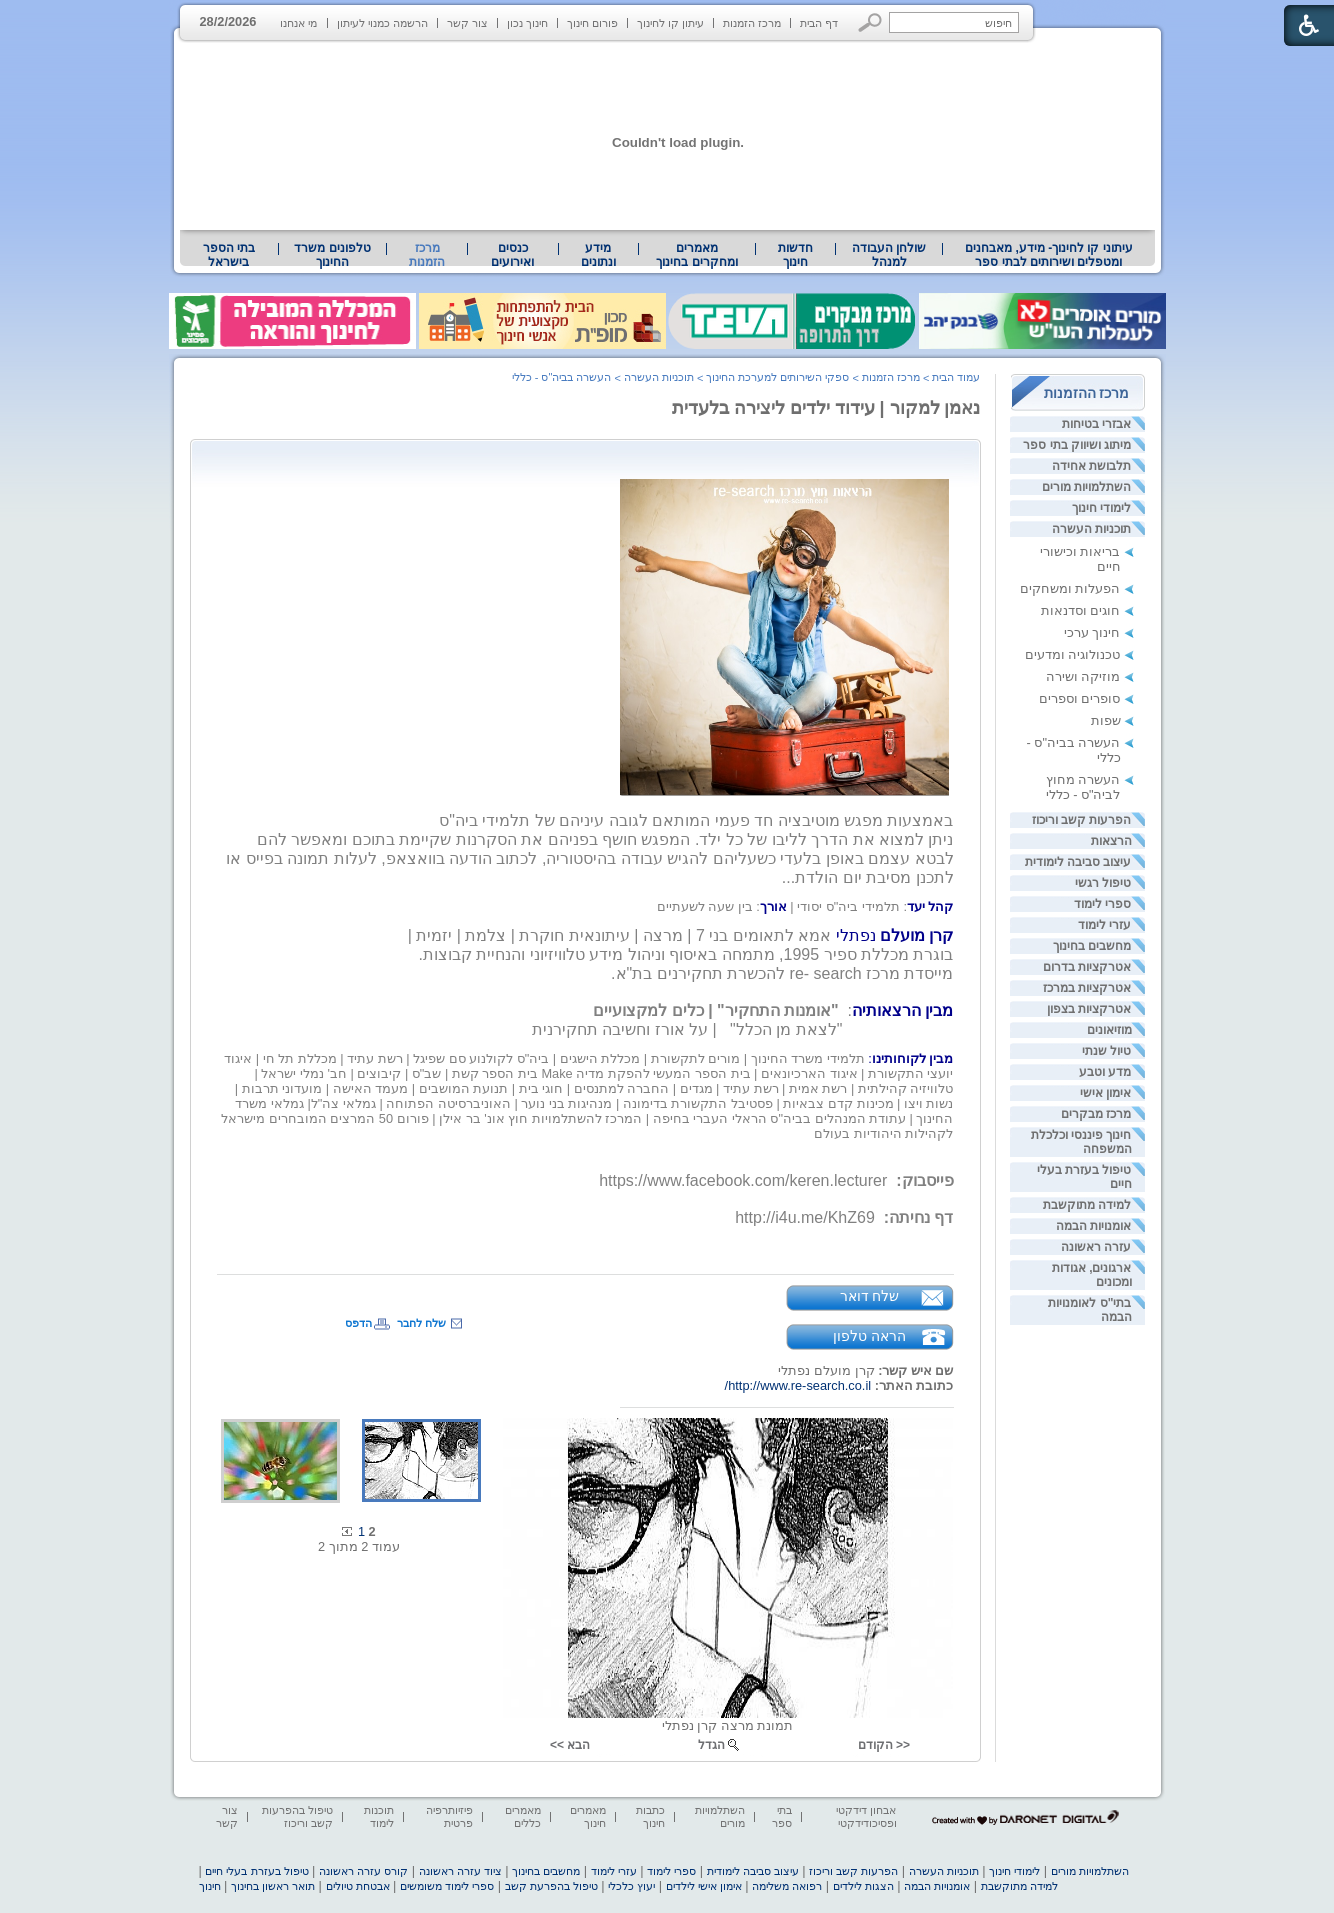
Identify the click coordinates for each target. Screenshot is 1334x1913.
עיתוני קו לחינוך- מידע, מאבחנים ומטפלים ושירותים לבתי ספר (1049, 255)
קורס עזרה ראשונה (363, 1871)
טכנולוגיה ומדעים (1073, 654)
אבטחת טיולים (358, 1886)
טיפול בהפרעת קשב (551, 1886)
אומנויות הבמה (1093, 1226)
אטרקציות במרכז (1087, 988)
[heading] (805, 906)
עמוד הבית (956, 377)
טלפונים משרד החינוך (332, 255)
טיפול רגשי (1103, 883)
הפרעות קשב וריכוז (1082, 820)
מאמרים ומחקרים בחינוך (696, 255)
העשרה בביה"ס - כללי (562, 377)
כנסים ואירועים (512, 255)
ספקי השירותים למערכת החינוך (777, 377)
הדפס (358, 1323)
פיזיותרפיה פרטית (449, 1816)
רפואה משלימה (787, 1886)
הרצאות (1111, 841)
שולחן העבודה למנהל (889, 255)
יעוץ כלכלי (631, 1886)
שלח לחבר (421, 1323)
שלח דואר (870, 1296)
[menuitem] (1048, 255)
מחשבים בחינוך (1092, 946)
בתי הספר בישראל (229, 255)
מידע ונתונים (598, 255)
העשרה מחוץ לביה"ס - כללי (1083, 787)
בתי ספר (782, 1816)
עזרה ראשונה (1096, 1247)
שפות (1106, 720)
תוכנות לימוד (379, 1816)
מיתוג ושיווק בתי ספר (1077, 445)
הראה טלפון (869, 1336)
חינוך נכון (527, 23)
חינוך (210, 1886)
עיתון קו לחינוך (670, 23)
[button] (870, 22)
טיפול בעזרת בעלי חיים (256, 1871)
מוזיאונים (1109, 1030)
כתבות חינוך (650, 1816)
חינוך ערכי (1092, 632)
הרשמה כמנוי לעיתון (382, 23)
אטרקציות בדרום (1087, 967)
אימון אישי (1105, 1093)
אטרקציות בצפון (1089, 1009)
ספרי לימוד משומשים (447, 1886)
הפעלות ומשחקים (1070, 588)
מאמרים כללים (523, 1816)
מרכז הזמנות (752, 23)
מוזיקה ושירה (1083, 676)
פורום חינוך (592, 23)
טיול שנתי (1106, 1051)
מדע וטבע (1105, 1072)
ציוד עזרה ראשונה (460, 1871)
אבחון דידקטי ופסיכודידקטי (866, 1816)
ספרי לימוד (1102, 904)
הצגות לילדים (863, 1886)
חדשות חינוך (795, 255)
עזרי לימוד (1104, 925)
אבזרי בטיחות (1096, 424)
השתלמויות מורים (1086, 487)
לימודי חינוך (1101, 508)
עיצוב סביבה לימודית (1078, 862)
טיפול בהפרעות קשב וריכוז (297, 1816)
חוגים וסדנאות (1081, 610)
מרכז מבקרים (1096, 1114)
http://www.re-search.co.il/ (798, 1385)
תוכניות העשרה (1091, 529)
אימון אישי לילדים (704, 1886)
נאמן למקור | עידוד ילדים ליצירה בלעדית (826, 408)
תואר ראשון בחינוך (273, 1886)
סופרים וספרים (1080, 698)
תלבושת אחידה (1091, 466)
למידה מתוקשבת (1087, 1205)
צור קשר (467, 23)
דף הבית (819, 23)
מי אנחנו (298, 23)
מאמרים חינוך (588, 1816)
